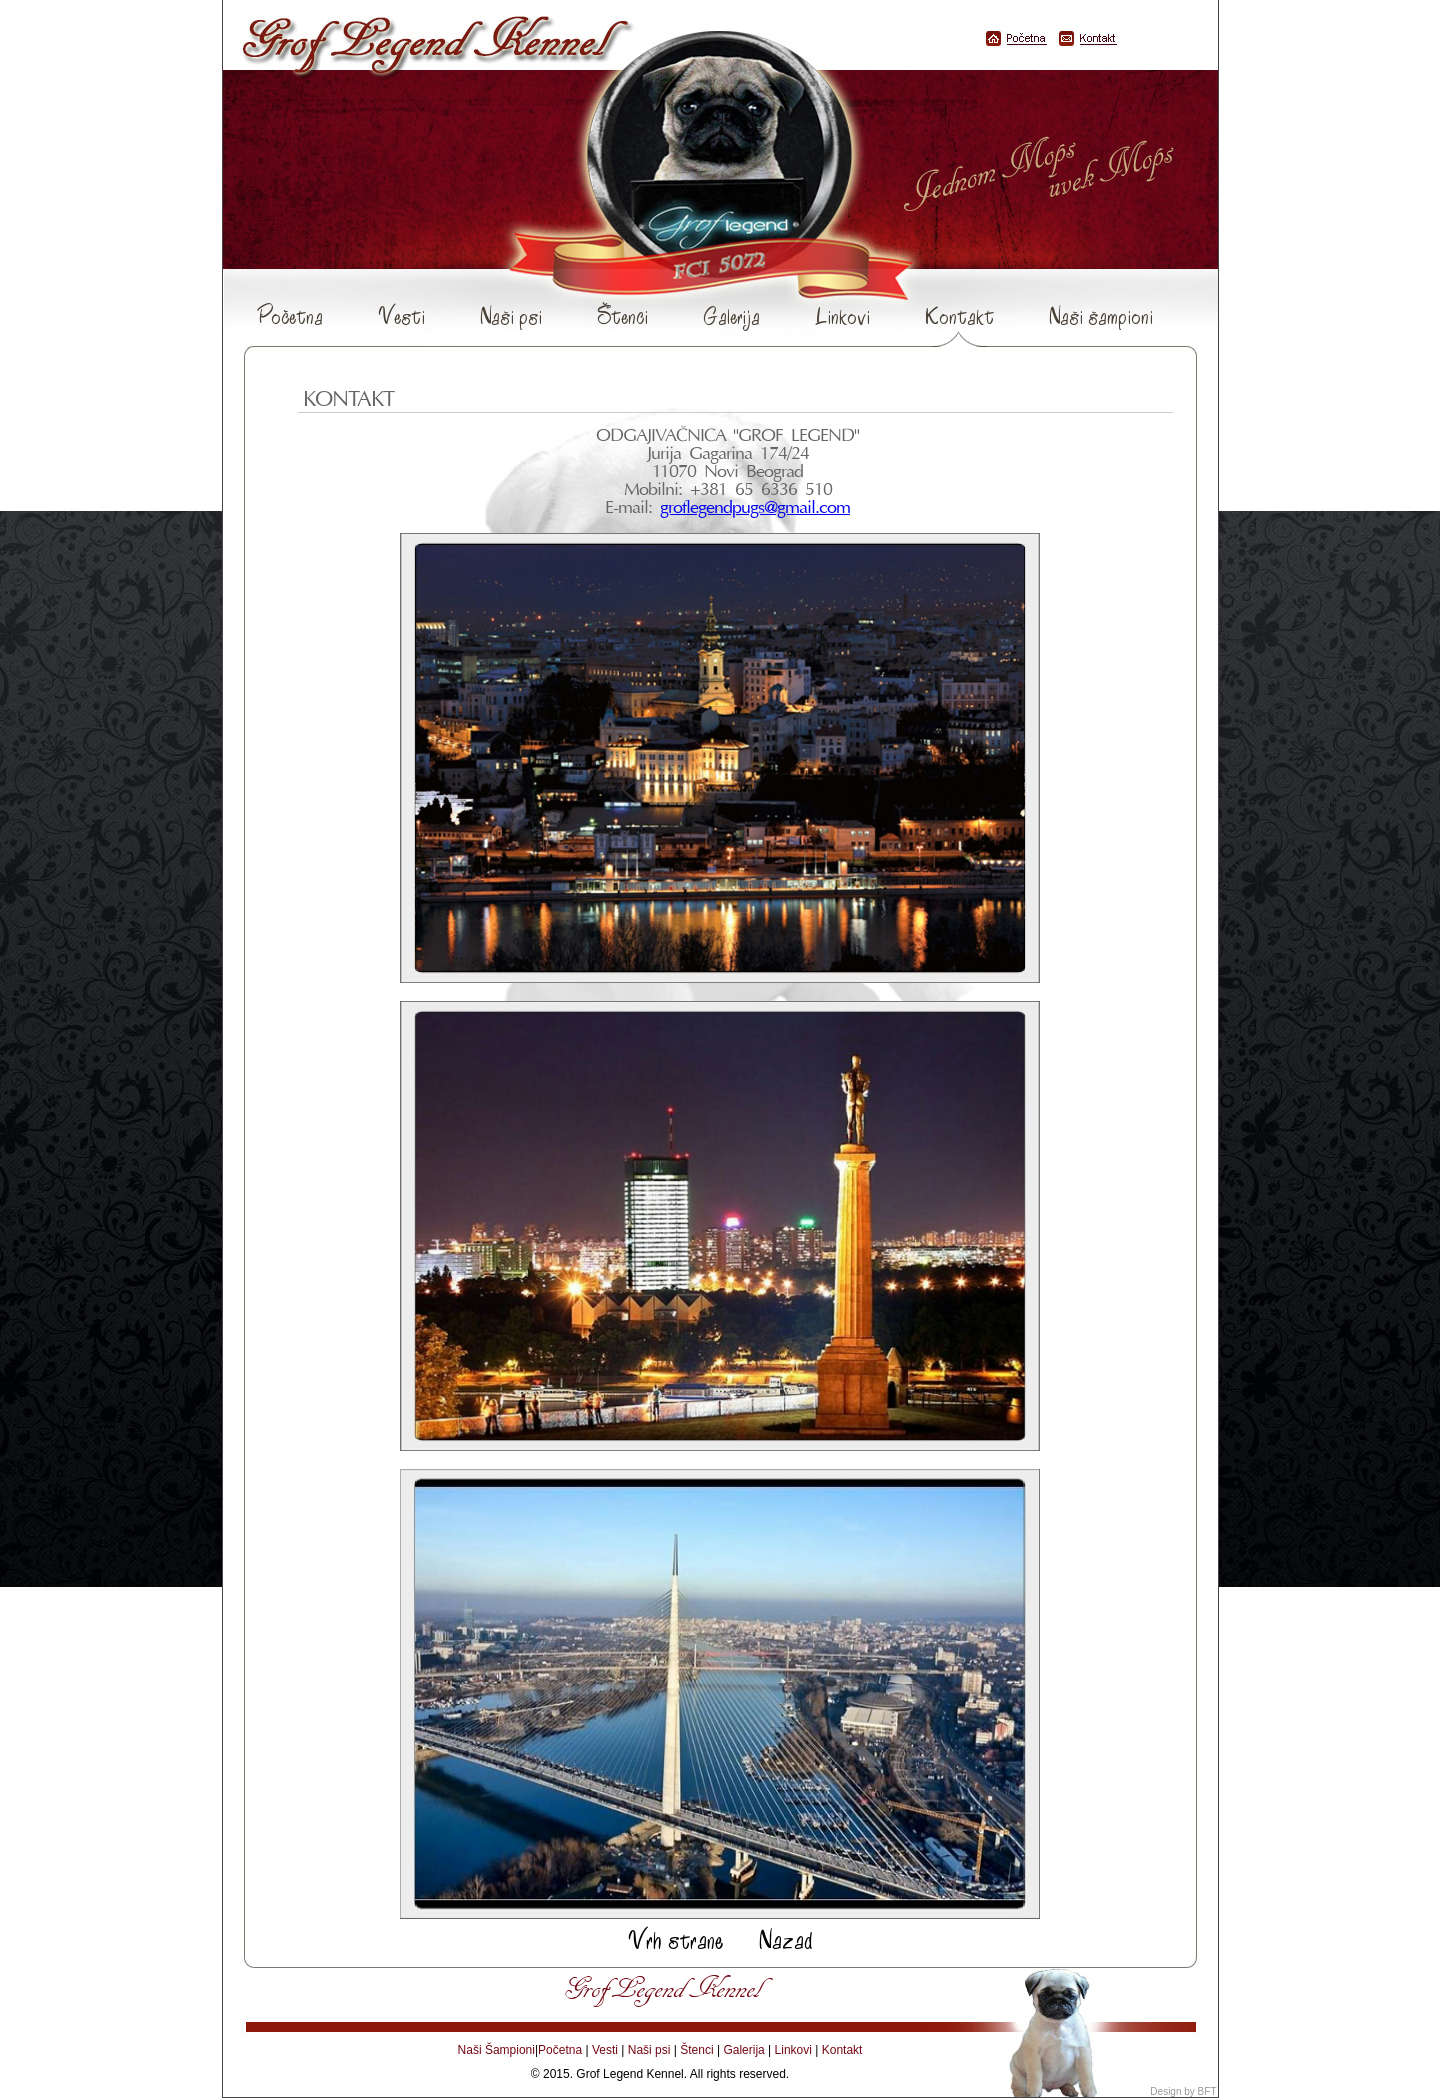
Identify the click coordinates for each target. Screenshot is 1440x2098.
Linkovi (842, 315)
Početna (290, 315)
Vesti (401, 315)
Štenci (622, 315)
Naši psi (511, 315)
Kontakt (959, 317)
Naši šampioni (1101, 315)
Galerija (731, 315)
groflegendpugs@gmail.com (755, 509)
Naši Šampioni (496, 2050)
